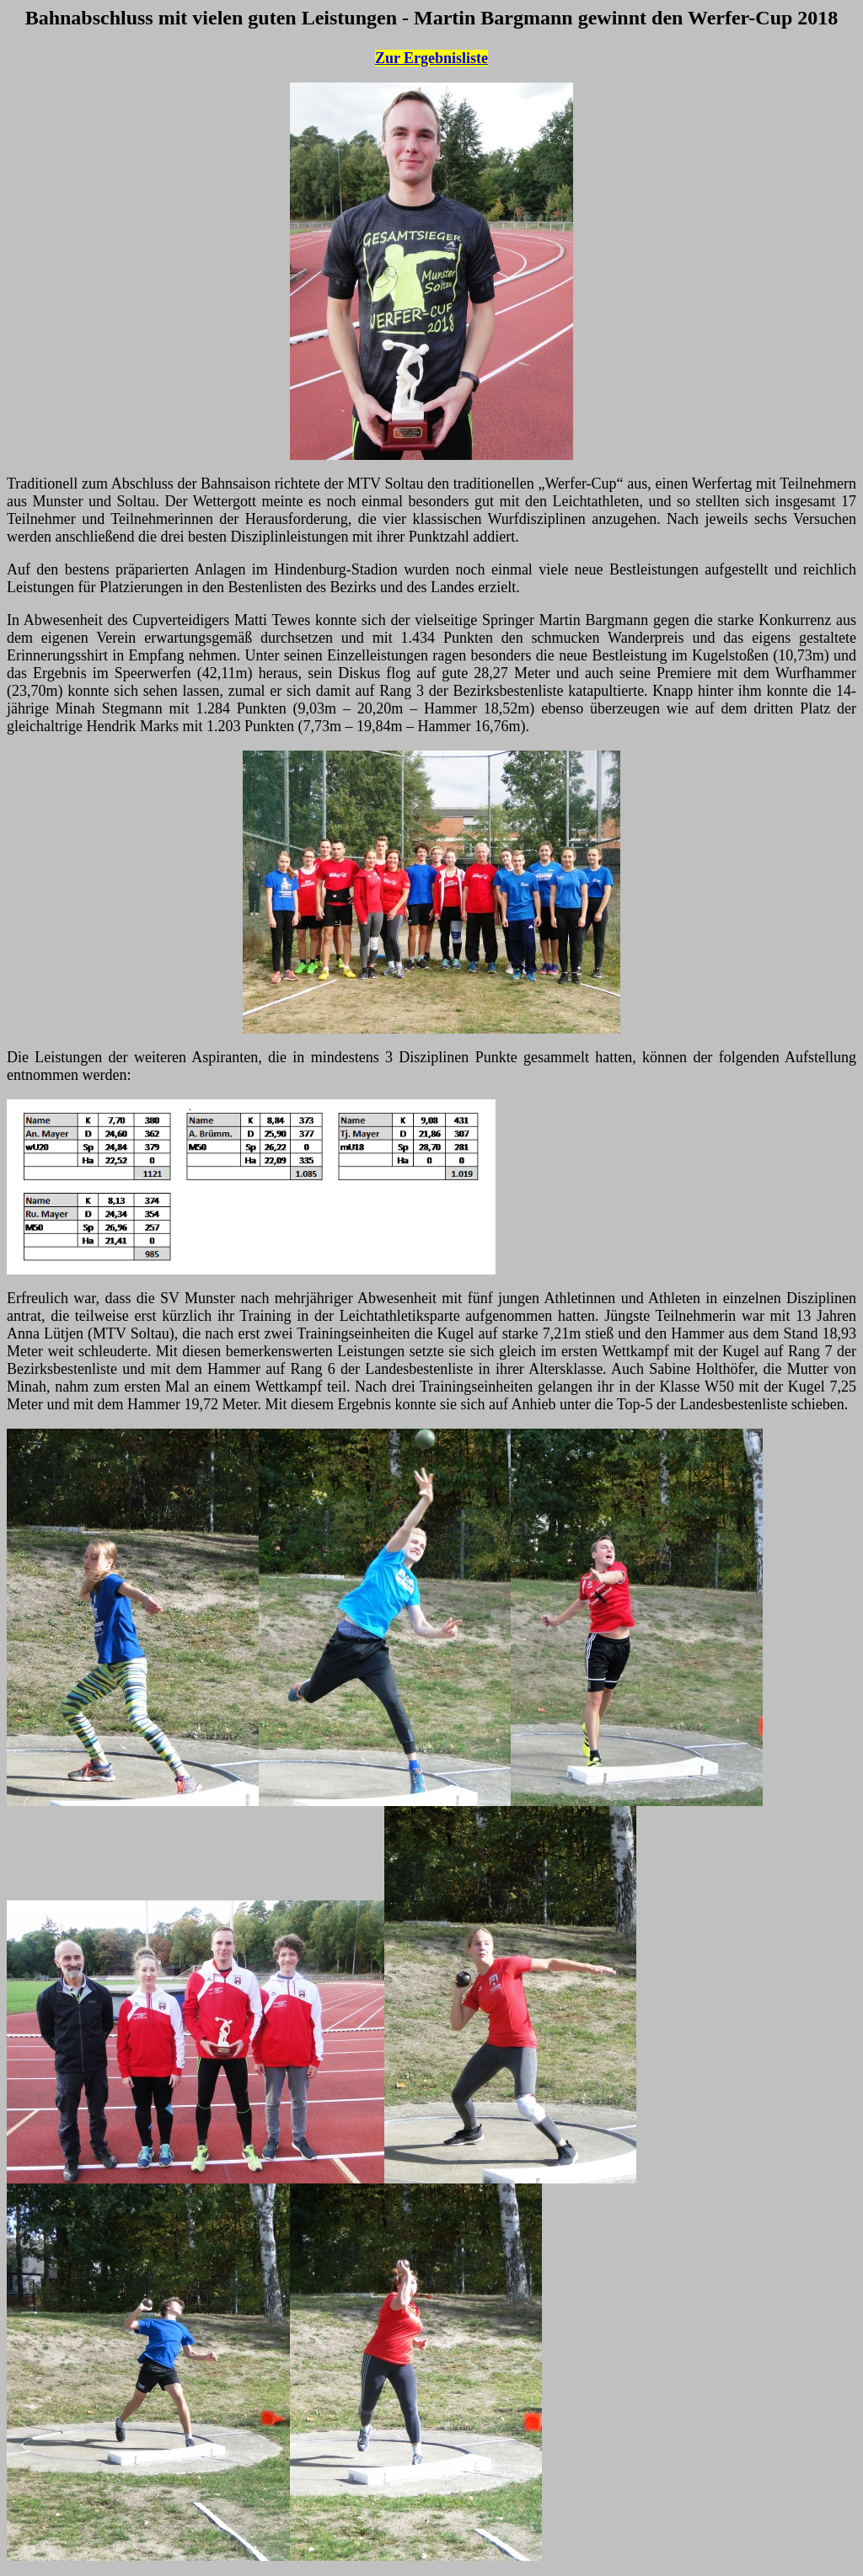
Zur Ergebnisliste (431, 58)
